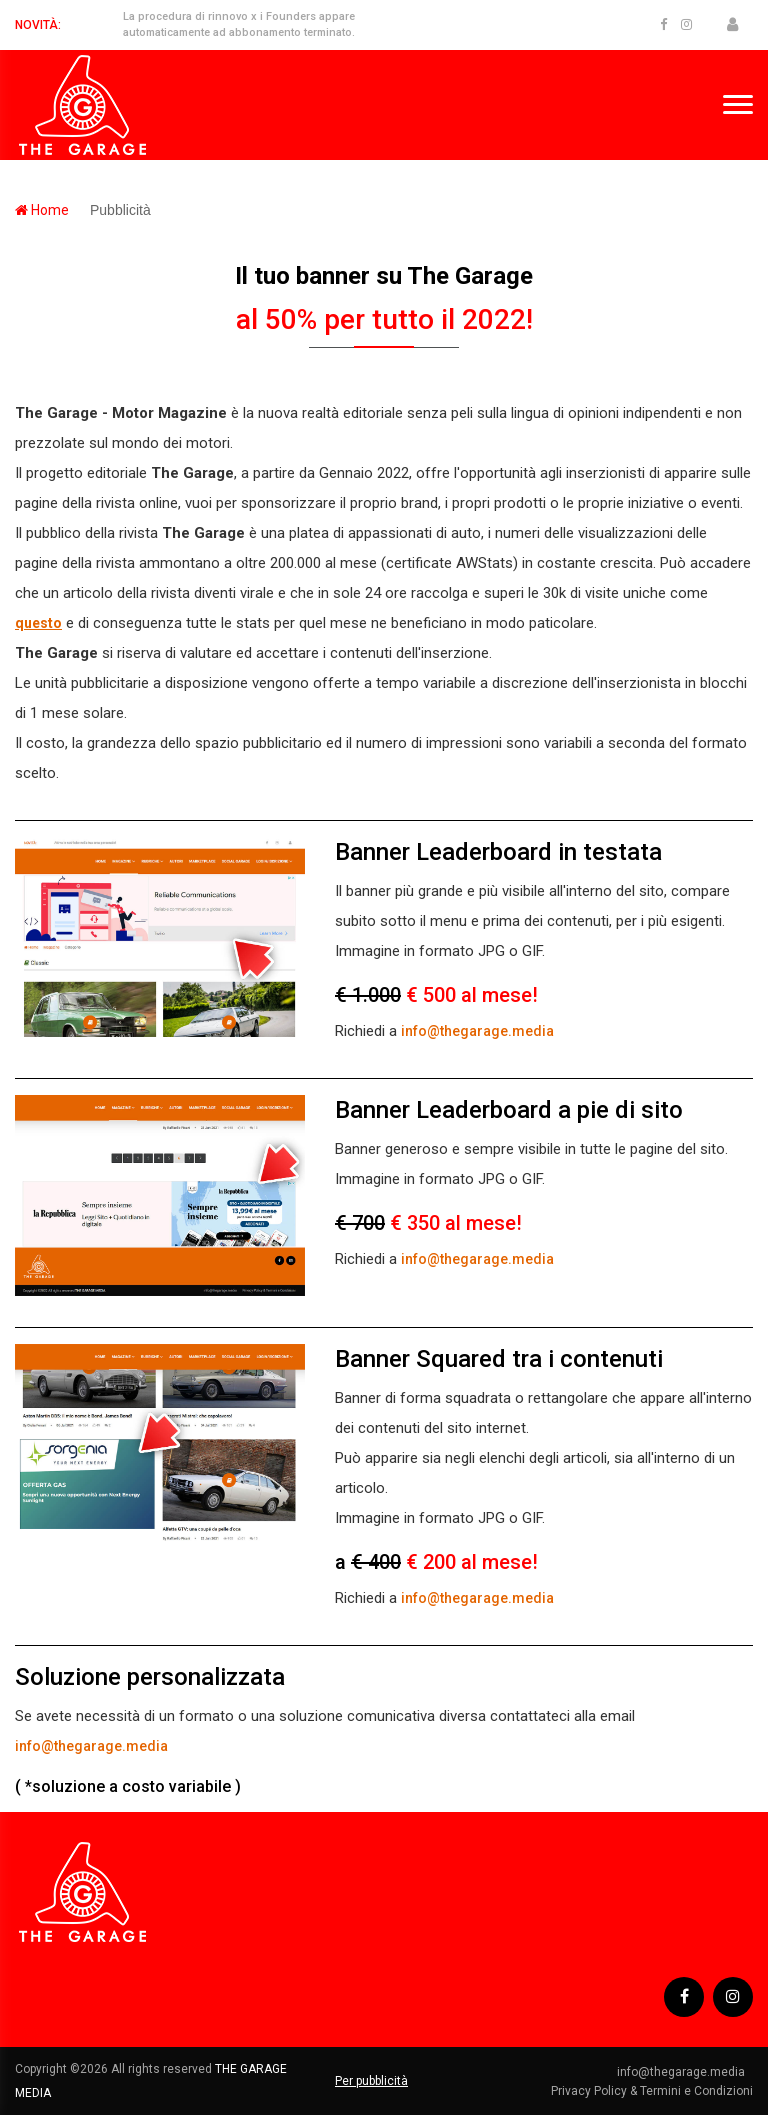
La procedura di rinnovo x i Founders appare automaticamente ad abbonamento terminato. (239, 25)
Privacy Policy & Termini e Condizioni (652, 2091)
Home (42, 210)
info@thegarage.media (477, 1031)
